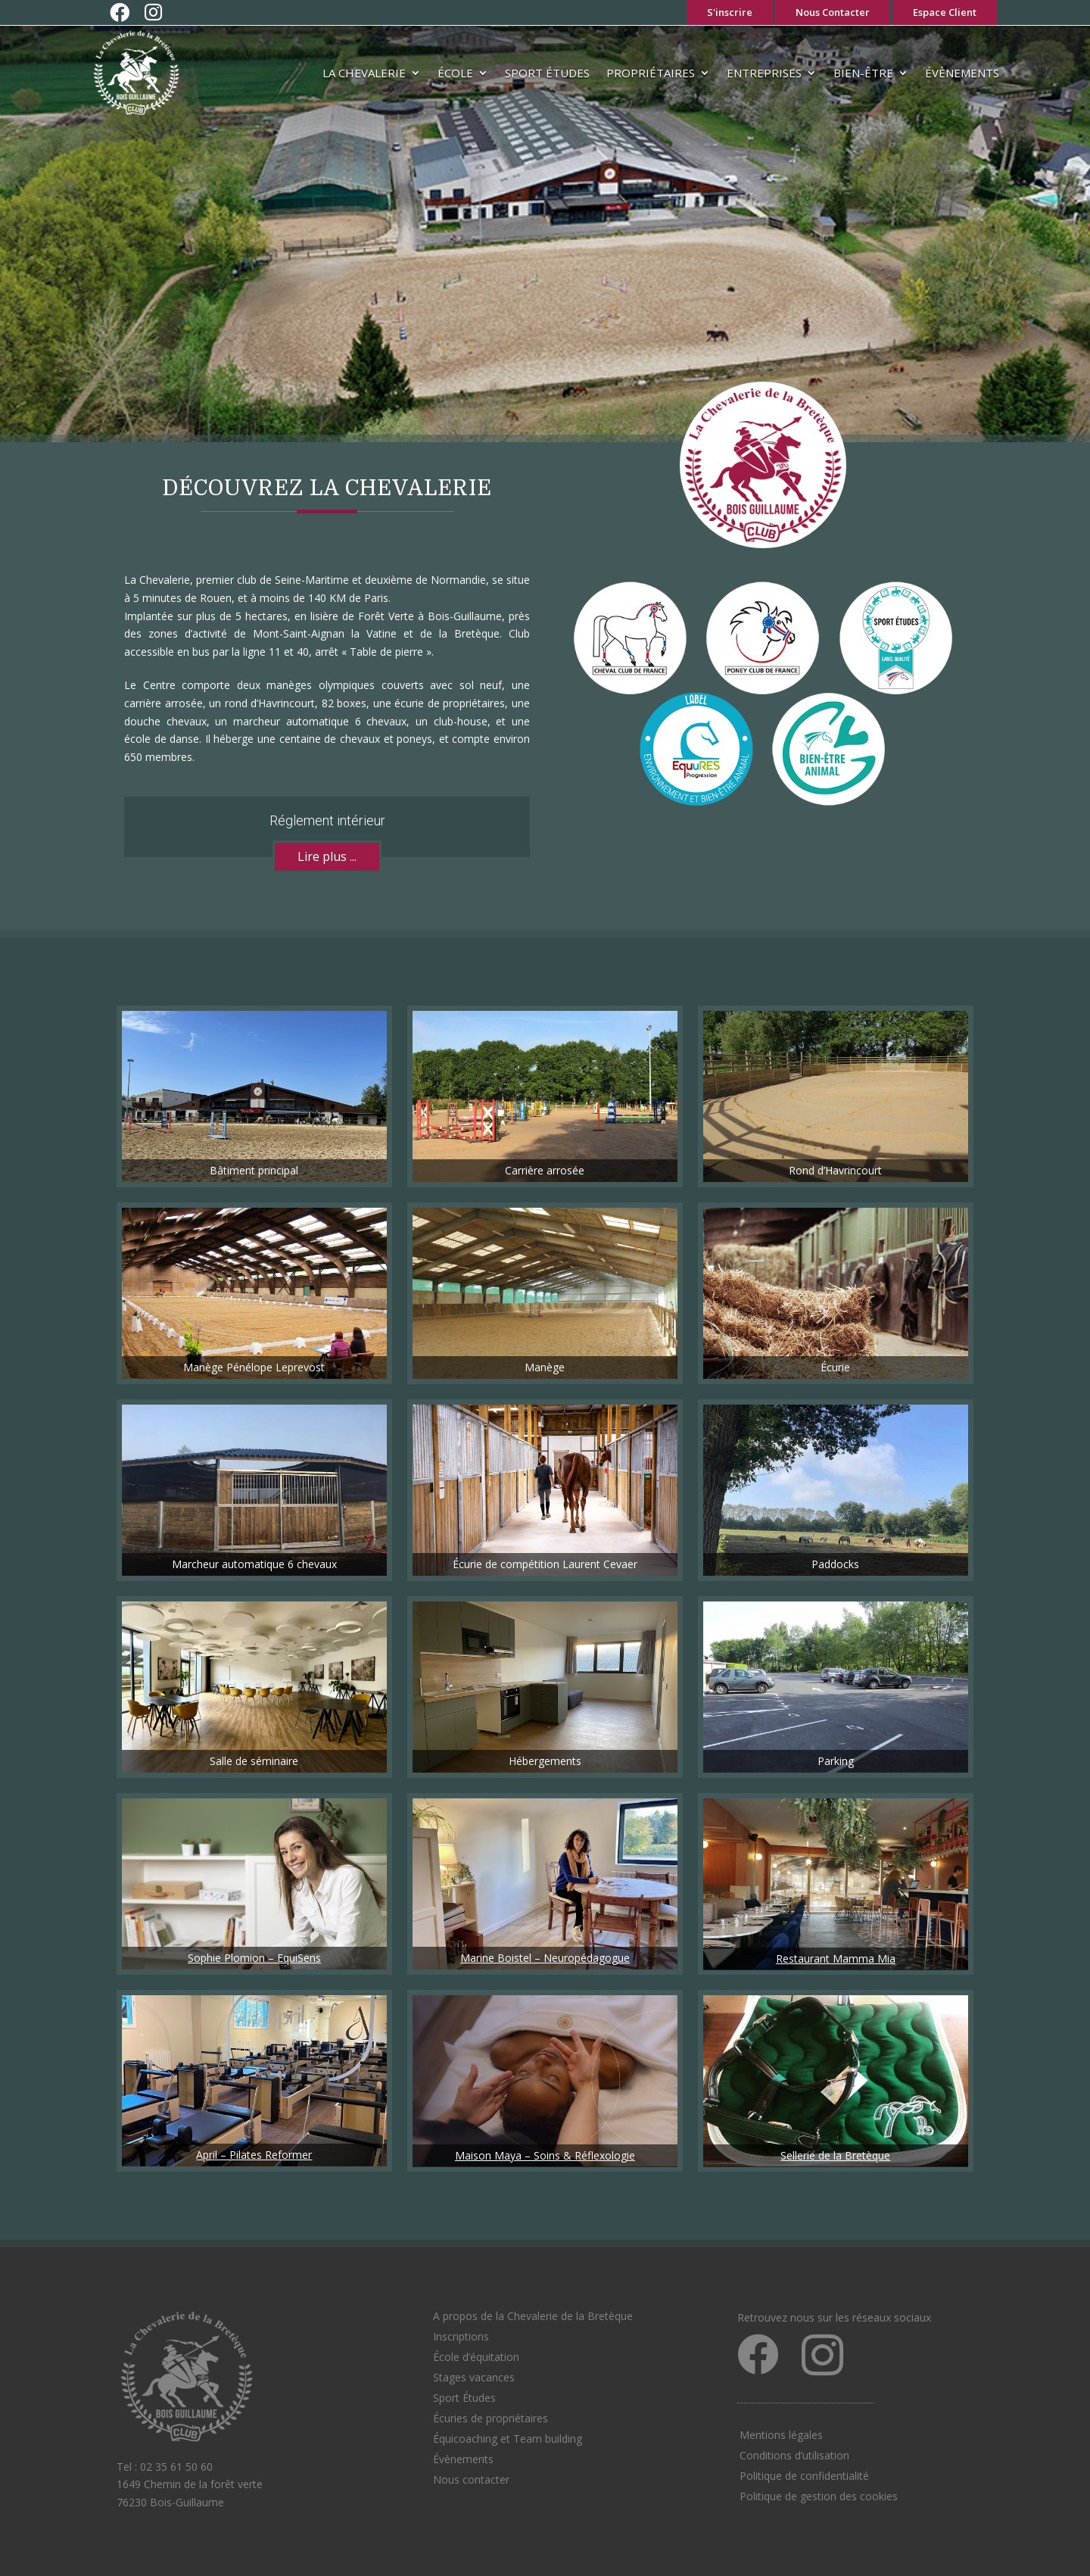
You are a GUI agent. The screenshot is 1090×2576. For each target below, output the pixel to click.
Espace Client (944, 12)
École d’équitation (476, 2357)
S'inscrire (729, 12)
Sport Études (547, 72)
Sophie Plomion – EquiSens (254, 1958)
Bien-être (863, 72)
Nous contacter (471, 2479)
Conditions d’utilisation (794, 2455)
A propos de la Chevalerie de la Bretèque (533, 2316)
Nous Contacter (833, 12)
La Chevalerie (364, 72)
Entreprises (764, 72)
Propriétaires (650, 72)
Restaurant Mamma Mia (835, 1958)
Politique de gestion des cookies (819, 2496)
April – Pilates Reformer (254, 2154)
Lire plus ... (327, 856)
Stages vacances (474, 2377)
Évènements (962, 72)
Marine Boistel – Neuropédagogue (545, 1958)
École (455, 72)
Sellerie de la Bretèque (835, 2155)
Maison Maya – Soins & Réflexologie (545, 2155)
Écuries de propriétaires (490, 2418)
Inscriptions (461, 2336)
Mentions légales (781, 2435)
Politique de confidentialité (804, 2475)
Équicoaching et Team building (507, 2438)
